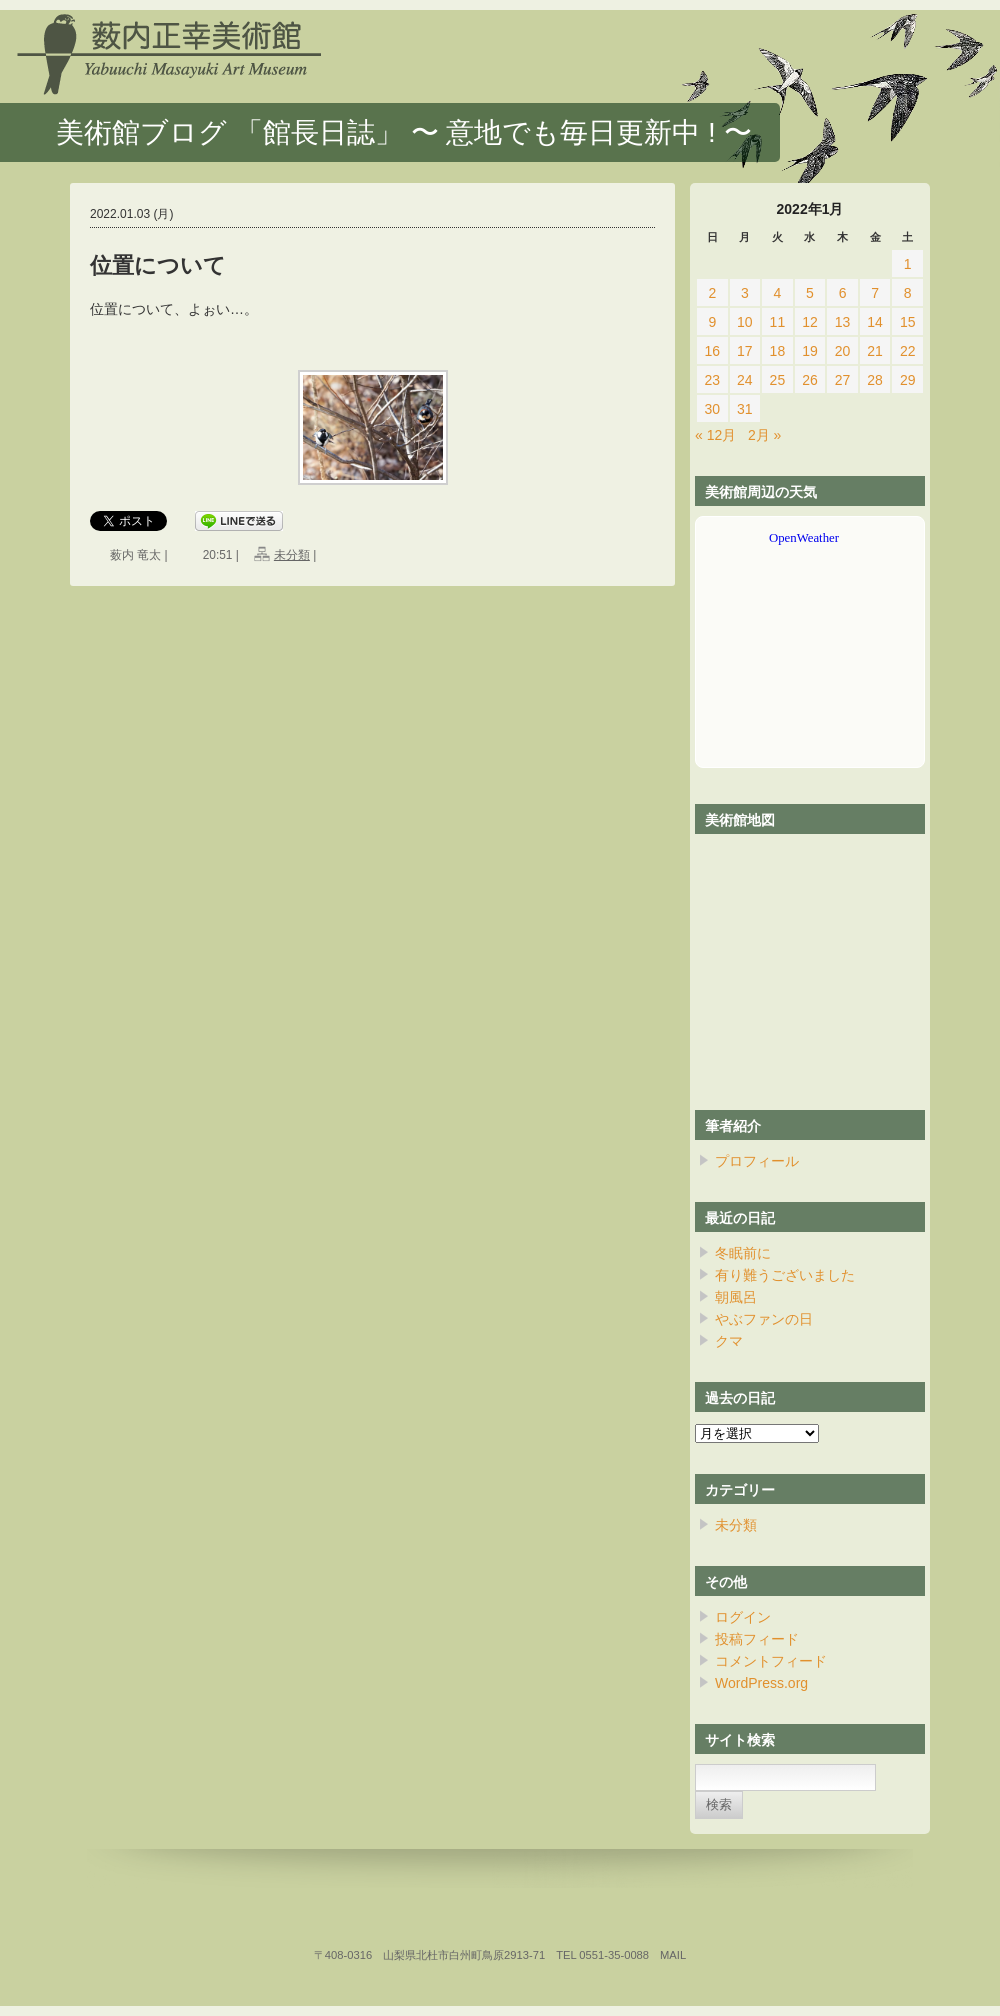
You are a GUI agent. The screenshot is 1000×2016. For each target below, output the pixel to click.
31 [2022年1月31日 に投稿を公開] (745, 409)
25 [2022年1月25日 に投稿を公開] (778, 380)
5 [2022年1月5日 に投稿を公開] (810, 293)
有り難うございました (785, 1275)
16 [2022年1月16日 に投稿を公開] (712, 351)
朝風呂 (736, 1297)
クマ (729, 1341)
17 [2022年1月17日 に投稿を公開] (745, 351)
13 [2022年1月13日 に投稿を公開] (843, 322)
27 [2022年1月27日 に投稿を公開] (843, 380)
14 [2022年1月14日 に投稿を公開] (875, 322)
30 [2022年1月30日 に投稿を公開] (712, 409)
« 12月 (715, 435)
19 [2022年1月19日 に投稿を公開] (810, 351)
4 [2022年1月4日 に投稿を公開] (778, 293)
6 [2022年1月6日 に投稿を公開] (843, 293)
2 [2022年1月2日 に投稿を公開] (712, 293)
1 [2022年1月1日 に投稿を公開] (908, 264)
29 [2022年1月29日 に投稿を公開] (908, 380)
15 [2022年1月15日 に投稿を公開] (908, 322)
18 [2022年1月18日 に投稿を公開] (778, 351)
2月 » (764, 435)
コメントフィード (771, 1661)
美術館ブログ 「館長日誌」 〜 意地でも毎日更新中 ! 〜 (404, 132)
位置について (158, 265)
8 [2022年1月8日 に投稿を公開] (908, 293)
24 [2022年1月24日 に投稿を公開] (745, 380)
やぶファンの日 (764, 1319)
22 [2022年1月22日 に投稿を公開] (908, 351)
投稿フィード (757, 1639)
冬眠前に (743, 1253)
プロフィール (757, 1161)
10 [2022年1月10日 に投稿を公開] (745, 322)
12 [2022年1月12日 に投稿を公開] (810, 322)
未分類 (292, 555)
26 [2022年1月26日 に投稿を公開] (810, 380)
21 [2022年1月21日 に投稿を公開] (875, 351)
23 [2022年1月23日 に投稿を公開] (712, 380)
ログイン (743, 1617)
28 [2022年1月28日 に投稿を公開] (875, 380)
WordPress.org (761, 1683)
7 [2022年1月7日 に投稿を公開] (875, 293)
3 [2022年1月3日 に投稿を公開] (745, 293)
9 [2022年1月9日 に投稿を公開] (712, 322)
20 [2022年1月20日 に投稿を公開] (843, 351)
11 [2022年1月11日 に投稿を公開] (778, 322)
